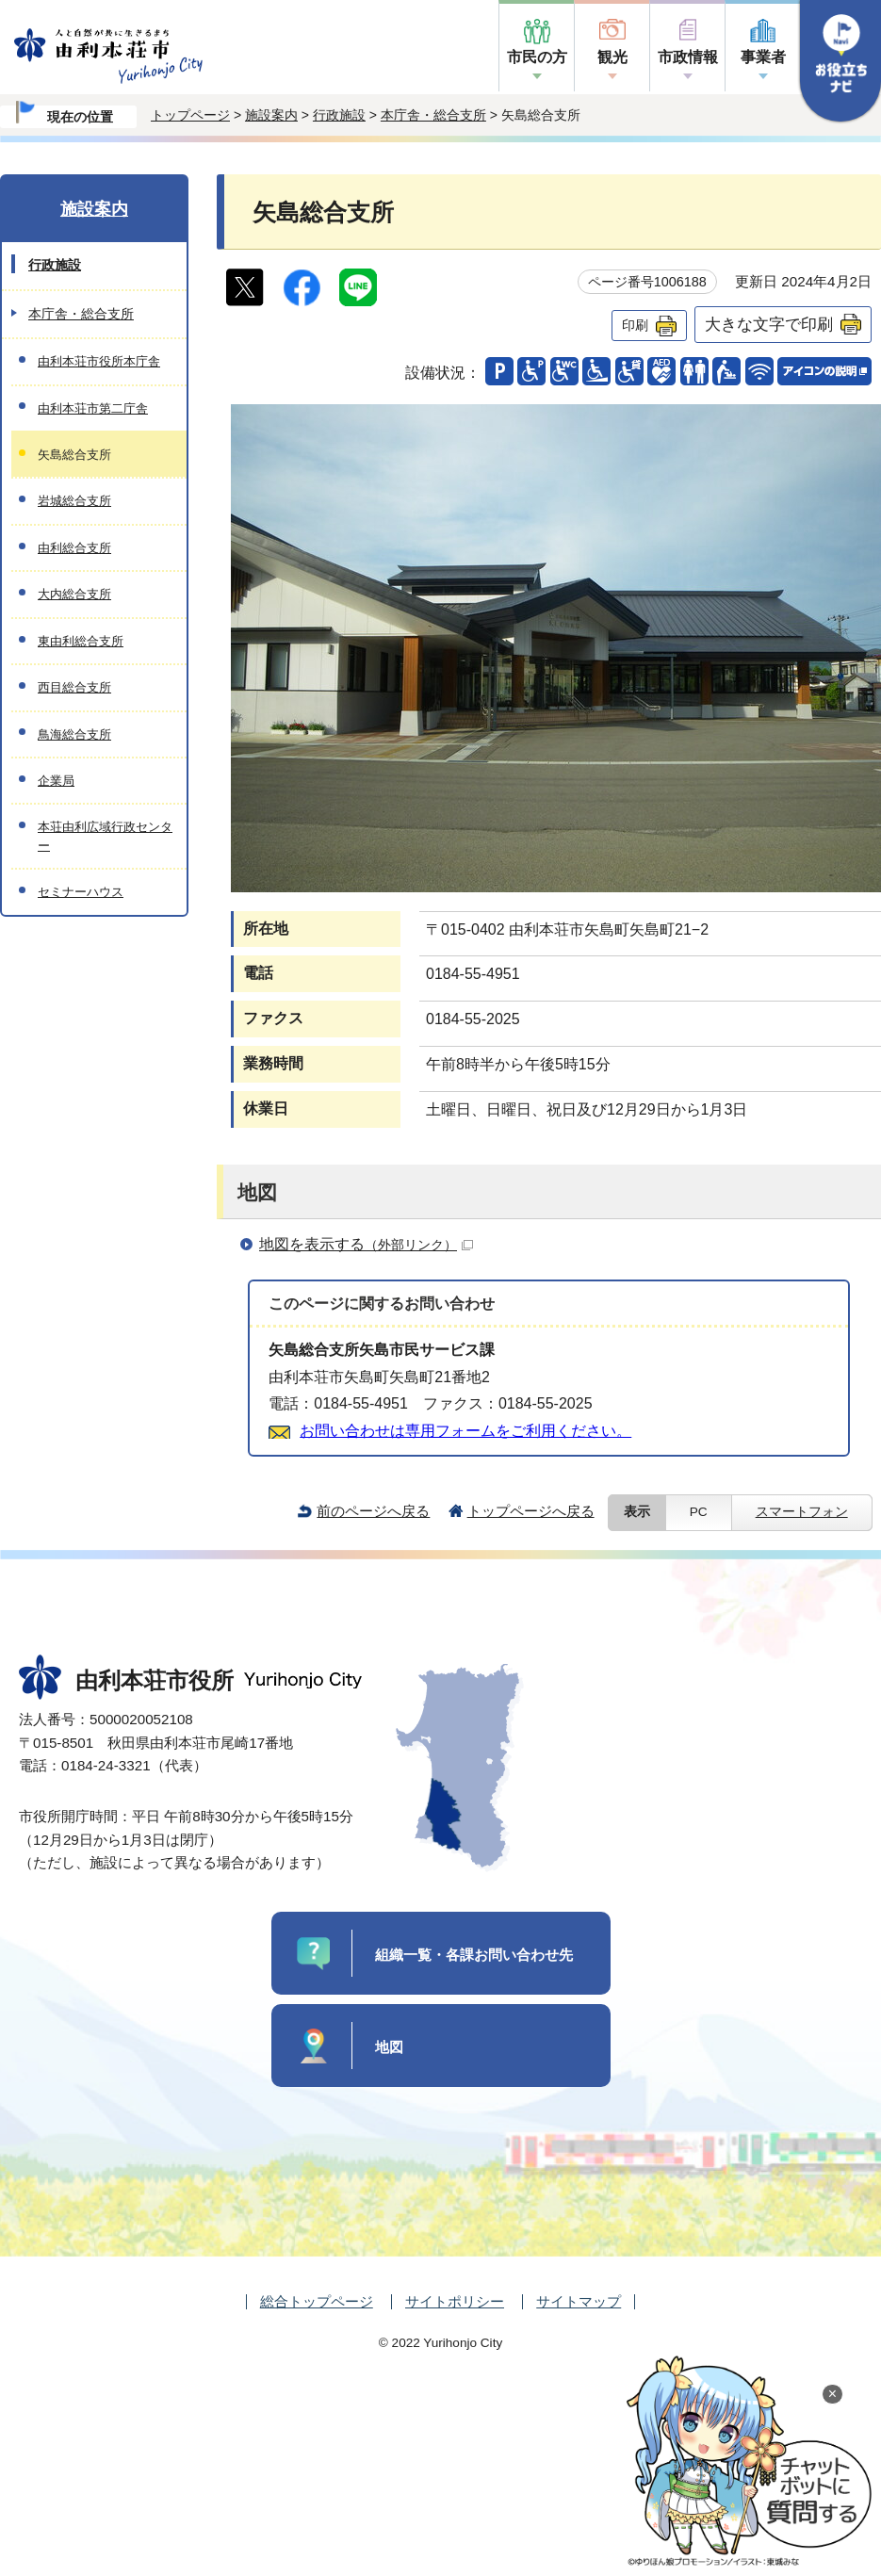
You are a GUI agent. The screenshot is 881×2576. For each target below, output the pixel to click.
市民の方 (537, 57)
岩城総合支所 (74, 501)
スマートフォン (802, 1512)
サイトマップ (578, 2301)
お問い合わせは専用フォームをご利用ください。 (465, 1431)
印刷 (635, 325)
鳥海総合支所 (74, 734)
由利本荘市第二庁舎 (93, 408)
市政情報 (688, 57)
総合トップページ (316, 2301)
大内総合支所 (74, 594)
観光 (612, 57)
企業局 (56, 781)
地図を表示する (366, 1244)
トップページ (190, 114)
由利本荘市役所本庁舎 (99, 361)
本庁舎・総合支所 (433, 114)
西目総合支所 (74, 687)
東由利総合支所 (80, 641)
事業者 (763, 57)
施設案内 (271, 114)
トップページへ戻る (531, 1511)
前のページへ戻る (373, 1511)
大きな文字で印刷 (769, 324)
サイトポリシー (454, 2301)
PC (699, 1512)
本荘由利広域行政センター (105, 836)
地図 (389, 2047)
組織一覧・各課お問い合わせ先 (474, 1955)
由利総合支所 (74, 548)
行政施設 (339, 114)
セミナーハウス (80, 892)
